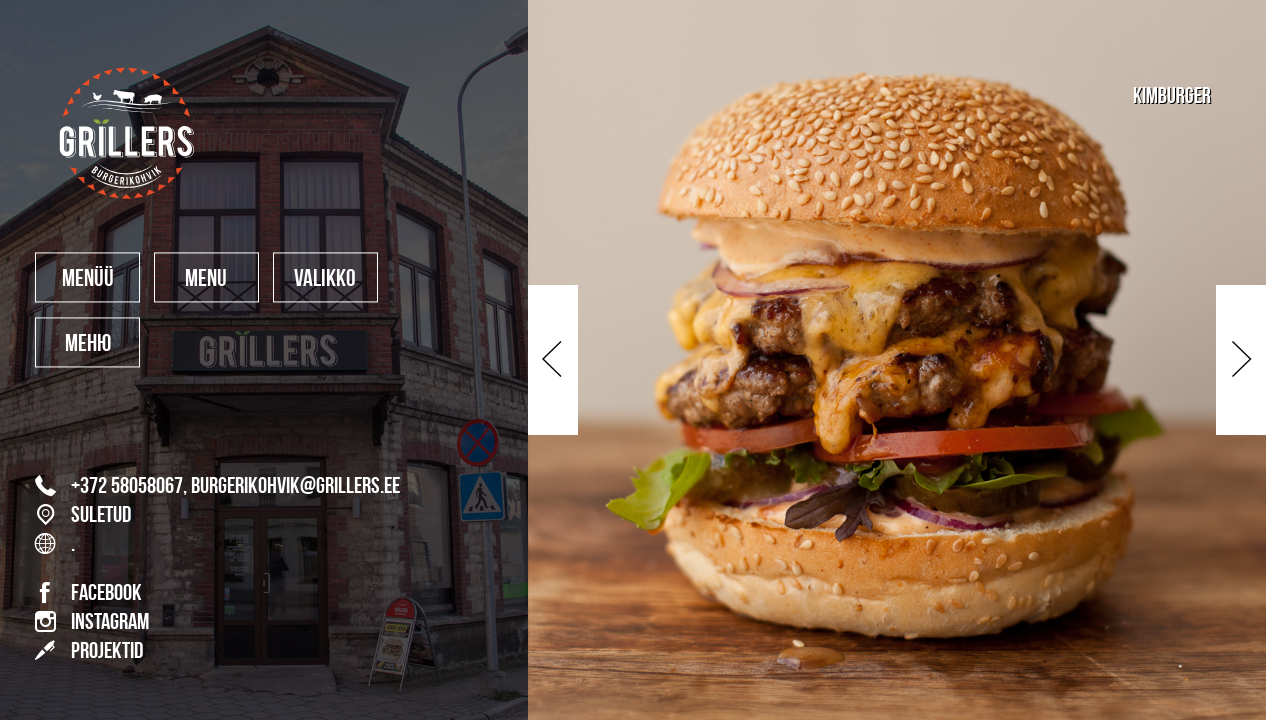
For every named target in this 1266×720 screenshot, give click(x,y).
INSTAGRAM (92, 622)
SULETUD (83, 515)
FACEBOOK (88, 593)
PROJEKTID (89, 650)
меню (88, 344)
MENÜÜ (88, 279)
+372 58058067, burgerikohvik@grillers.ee (217, 486)
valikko (325, 279)
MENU (206, 279)
